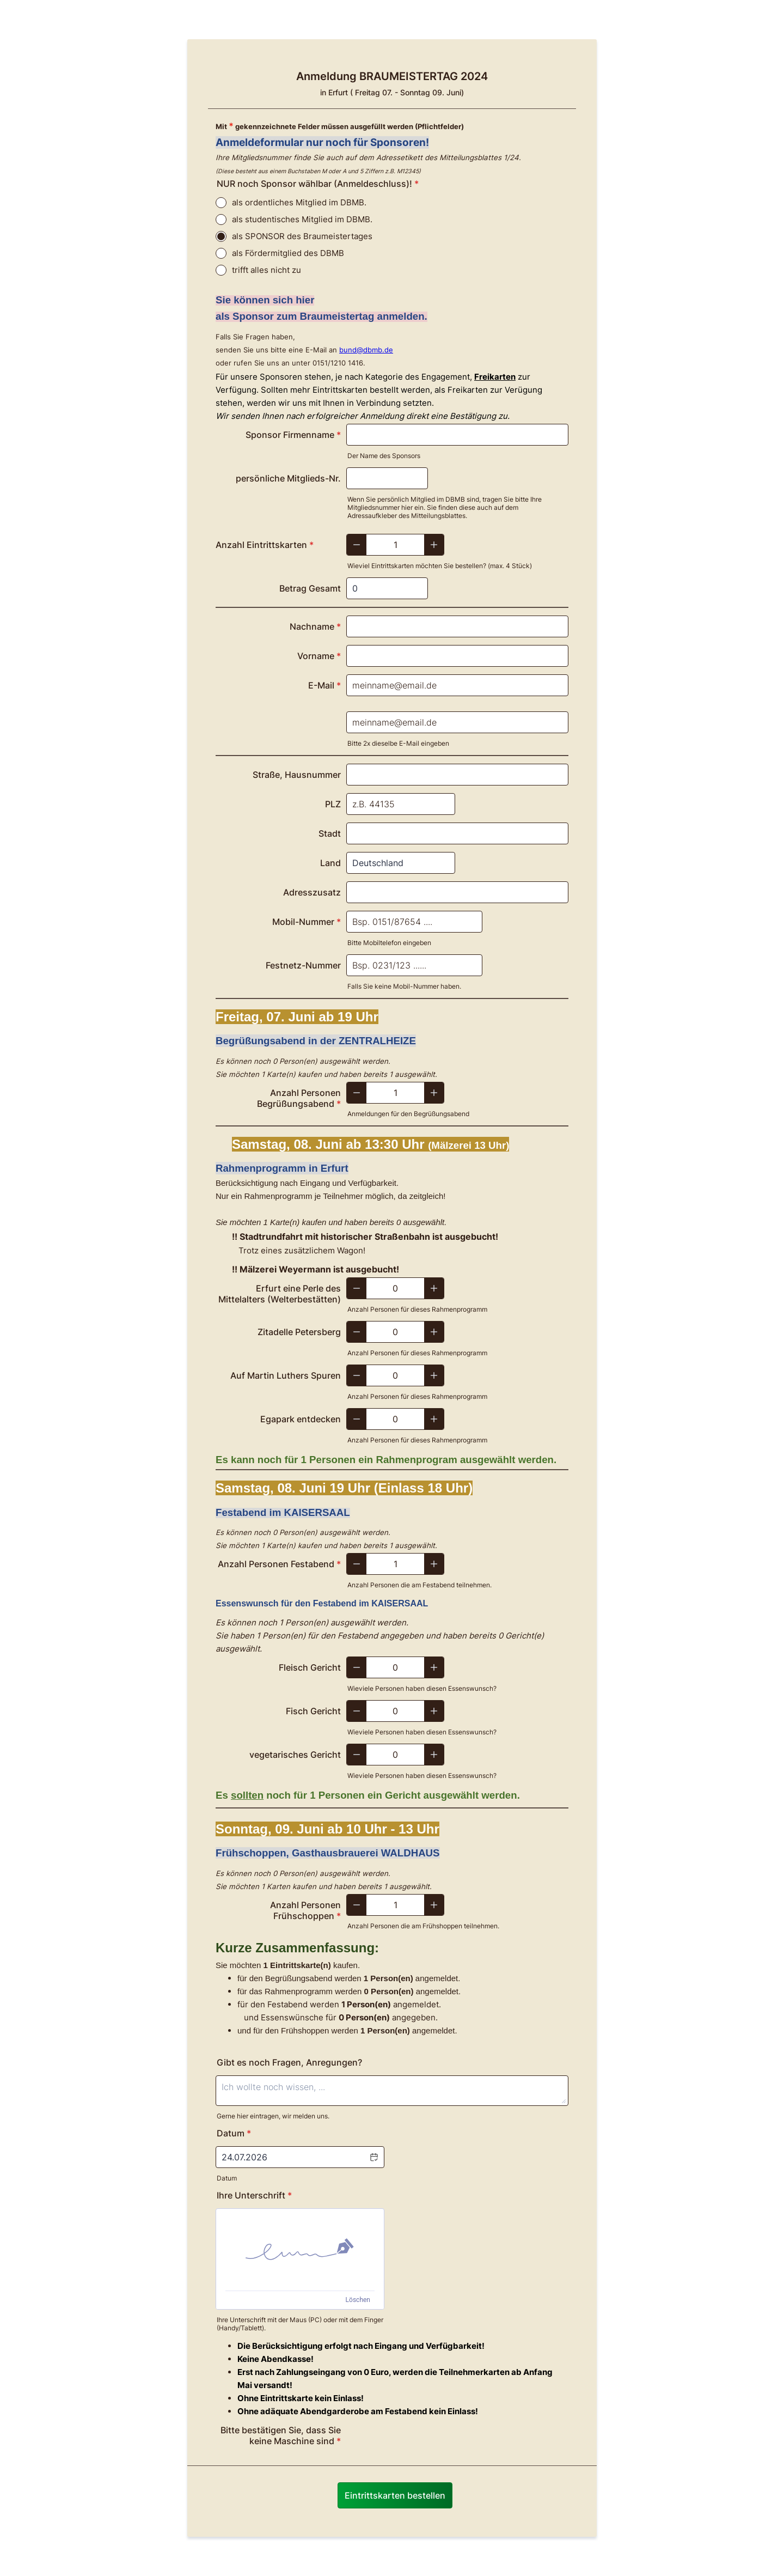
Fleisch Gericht (310, 1667)
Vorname (319, 655)
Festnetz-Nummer (303, 965)
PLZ (333, 804)
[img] (300, 2250)
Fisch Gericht (313, 1711)
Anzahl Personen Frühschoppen (305, 1910)
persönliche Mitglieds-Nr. (288, 478)
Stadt (329, 833)
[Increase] (434, 544)
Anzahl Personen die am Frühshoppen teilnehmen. (423, 1926)
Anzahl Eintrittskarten (265, 544)
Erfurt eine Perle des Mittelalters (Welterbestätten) (279, 1294)
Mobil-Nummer (306, 921)
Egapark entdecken (300, 1419)
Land (330, 862)
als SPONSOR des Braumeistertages (302, 236)
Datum (227, 2178)
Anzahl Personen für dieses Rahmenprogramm (417, 1309)
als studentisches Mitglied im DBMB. (302, 219)
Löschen (358, 2300)
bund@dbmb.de (366, 349)
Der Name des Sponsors (383, 456)
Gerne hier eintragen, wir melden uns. (273, 2116)
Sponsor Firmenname (293, 434)
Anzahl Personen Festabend (279, 1563)
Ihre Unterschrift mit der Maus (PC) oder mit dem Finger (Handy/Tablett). (300, 2324)
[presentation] (429, 2440)
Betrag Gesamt (310, 588)
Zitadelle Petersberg (299, 1331)
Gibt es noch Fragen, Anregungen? (289, 2062)
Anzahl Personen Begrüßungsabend (299, 1098)
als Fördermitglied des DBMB (288, 253)
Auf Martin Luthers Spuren (285, 1375)
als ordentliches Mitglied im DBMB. (299, 202)
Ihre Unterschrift (254, 2195)
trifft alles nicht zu (266, 270)
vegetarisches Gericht (295, 1754)
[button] (373, 2157)
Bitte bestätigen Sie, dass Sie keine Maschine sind (280, 2435)
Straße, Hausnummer (297, 774)
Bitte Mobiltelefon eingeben (389, 943)
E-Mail (324, 685)
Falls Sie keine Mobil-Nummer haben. (404, 986)
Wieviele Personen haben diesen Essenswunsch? (422, 1688)
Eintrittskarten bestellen (395, 2495)
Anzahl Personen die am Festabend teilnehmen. (419, 1585)
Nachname (315, 626)
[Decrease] (356, 544)
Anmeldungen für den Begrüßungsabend (408, 1114)
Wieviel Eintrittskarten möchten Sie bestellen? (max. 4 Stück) (439, 566)
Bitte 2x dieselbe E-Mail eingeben (398, 743)
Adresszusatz (312, 892)
